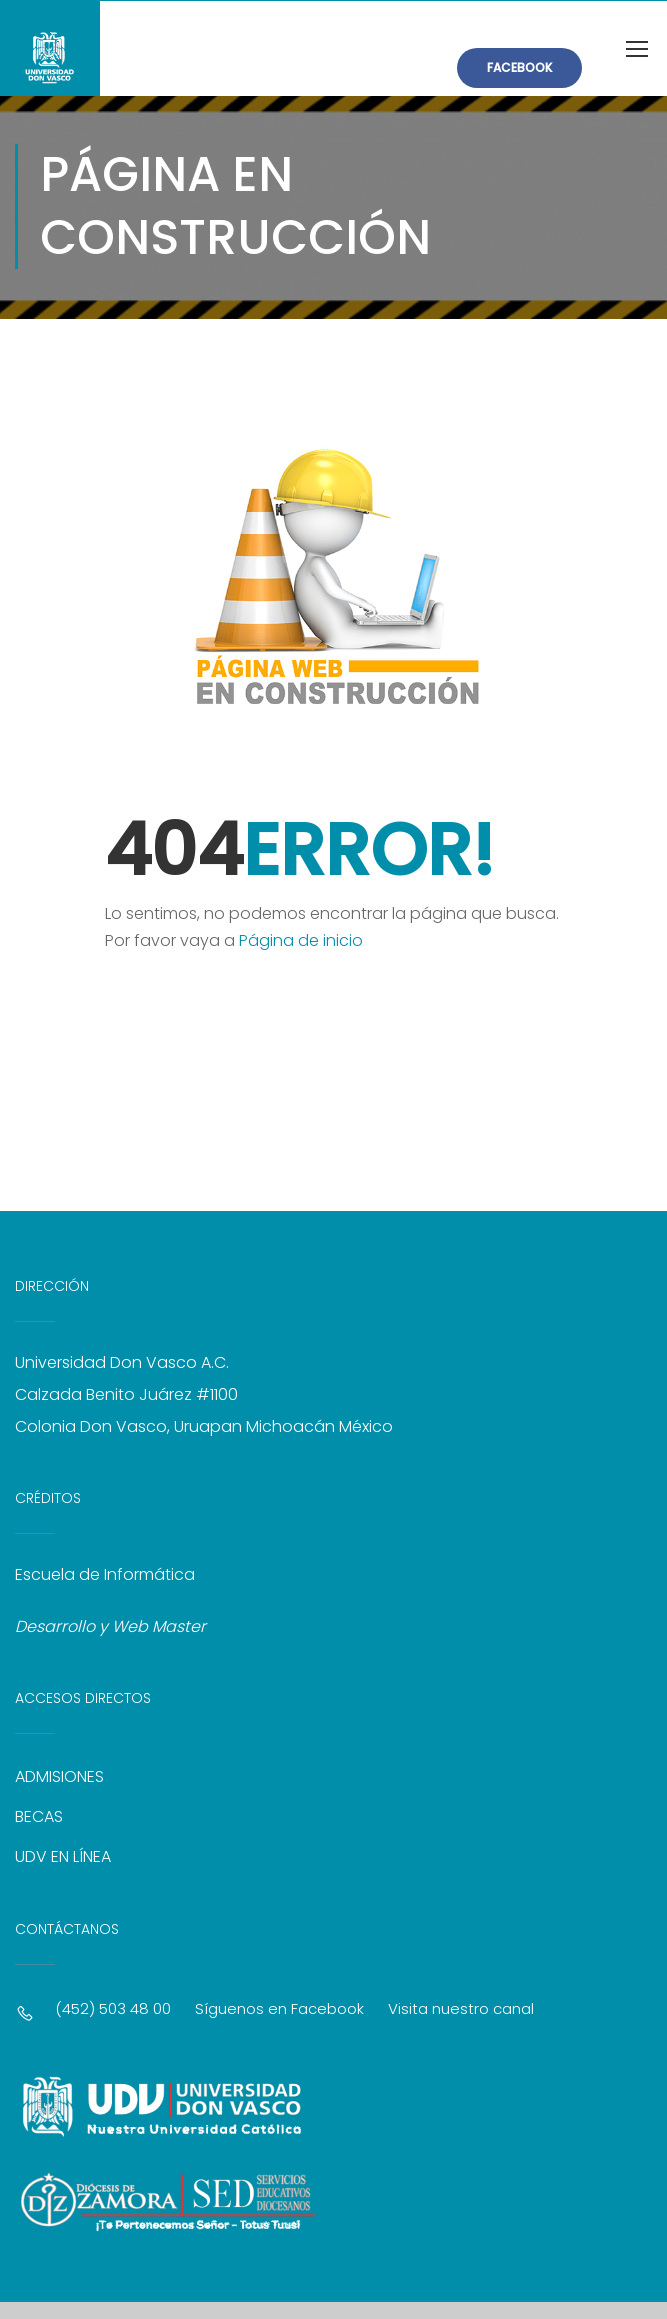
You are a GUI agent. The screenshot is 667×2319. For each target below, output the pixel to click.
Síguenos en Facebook (279, 2010)
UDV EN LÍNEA (63, 1858)
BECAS (39, 1818)
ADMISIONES (59, 1778)
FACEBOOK (519, 67)
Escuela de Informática (105, 1576)
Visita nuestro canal (461, 2010)
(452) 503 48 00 (113, 2010)
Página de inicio (301, 942)
